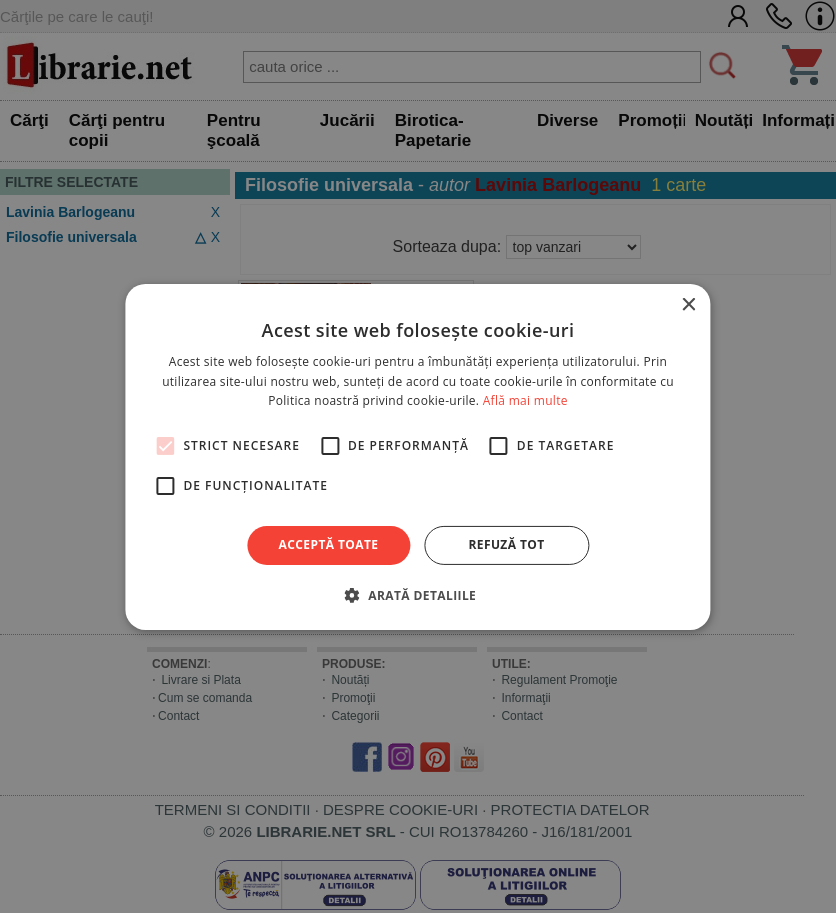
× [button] (688, 304)
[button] (418, 595)
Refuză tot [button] (506, 544)
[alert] (418, 456)
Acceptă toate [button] (329, 544)
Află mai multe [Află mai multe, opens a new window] (525, 400)
